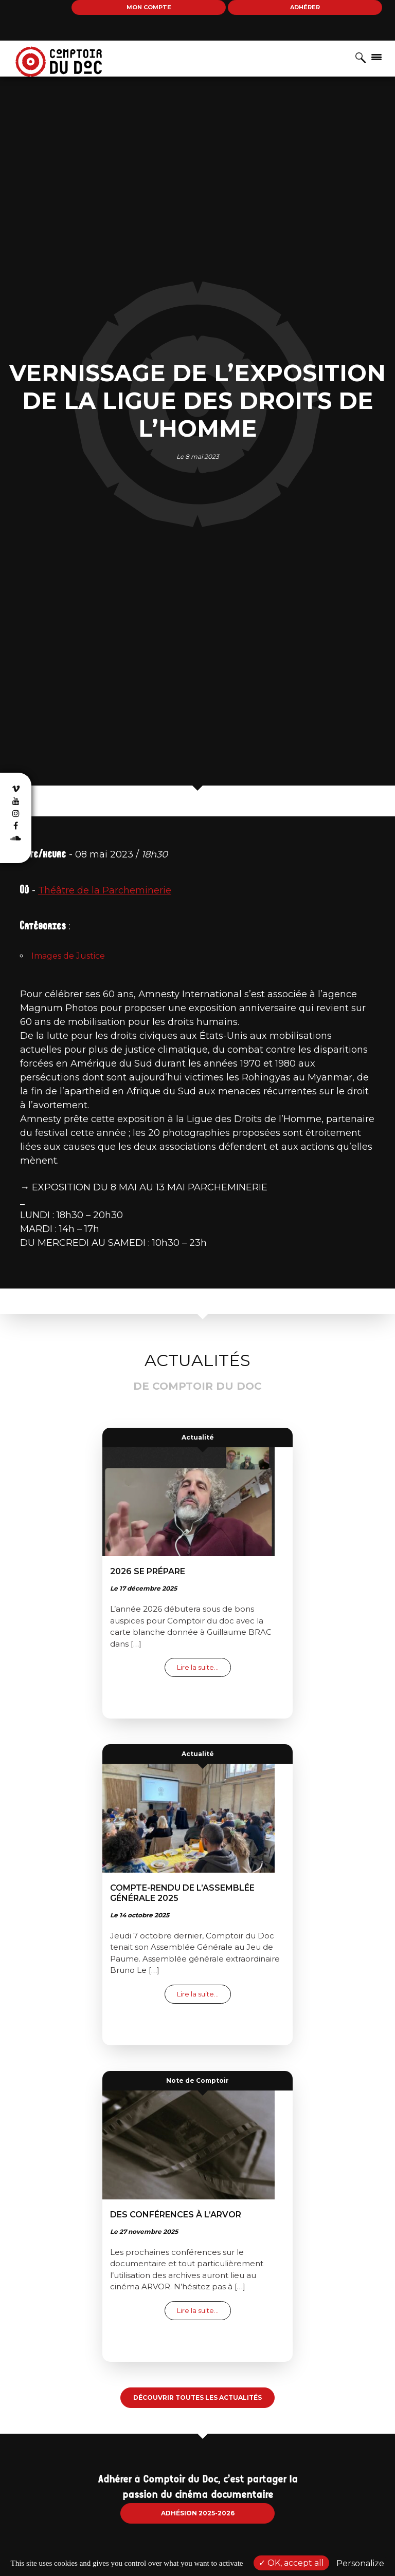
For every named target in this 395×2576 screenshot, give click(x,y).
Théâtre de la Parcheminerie (104, 890)
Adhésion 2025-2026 (198, 2513)
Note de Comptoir (197, 2080)
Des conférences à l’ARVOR (175, 2214)
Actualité (198, 1437)
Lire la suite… (204, 1667)
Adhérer (305, 7)
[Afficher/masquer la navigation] (376, 56)
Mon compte (149, 7)
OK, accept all (291, 2563)
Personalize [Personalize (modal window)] (360, 2563)
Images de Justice (68, 956)
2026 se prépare (147, 1571)
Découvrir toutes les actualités (197, 2397)
